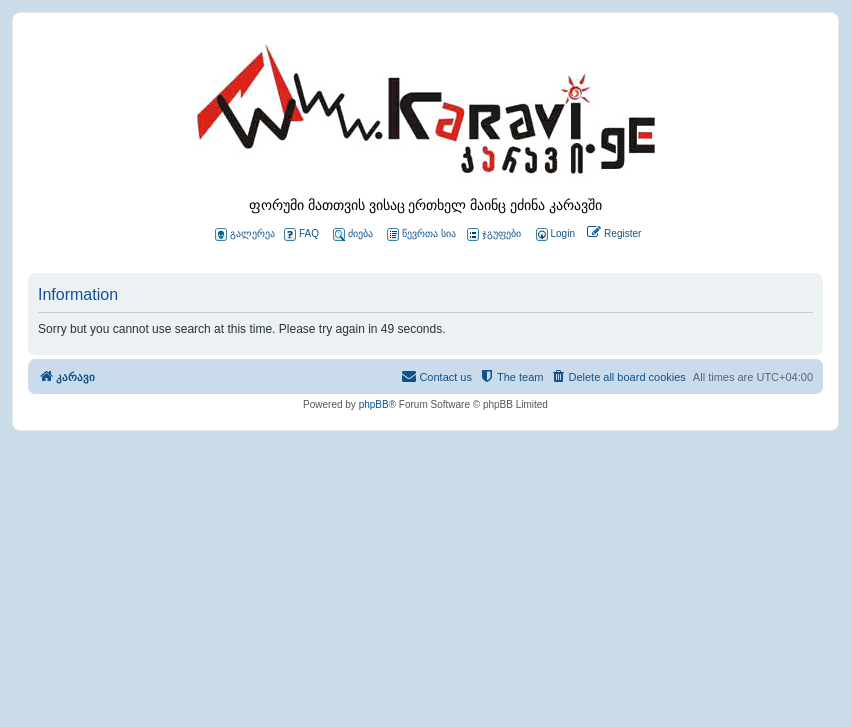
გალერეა (245, 234)
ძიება (353, 234)
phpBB (374, 404)
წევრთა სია (421, 234)
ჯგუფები (494, 234)
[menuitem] (554, 234)
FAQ (301, 234)
